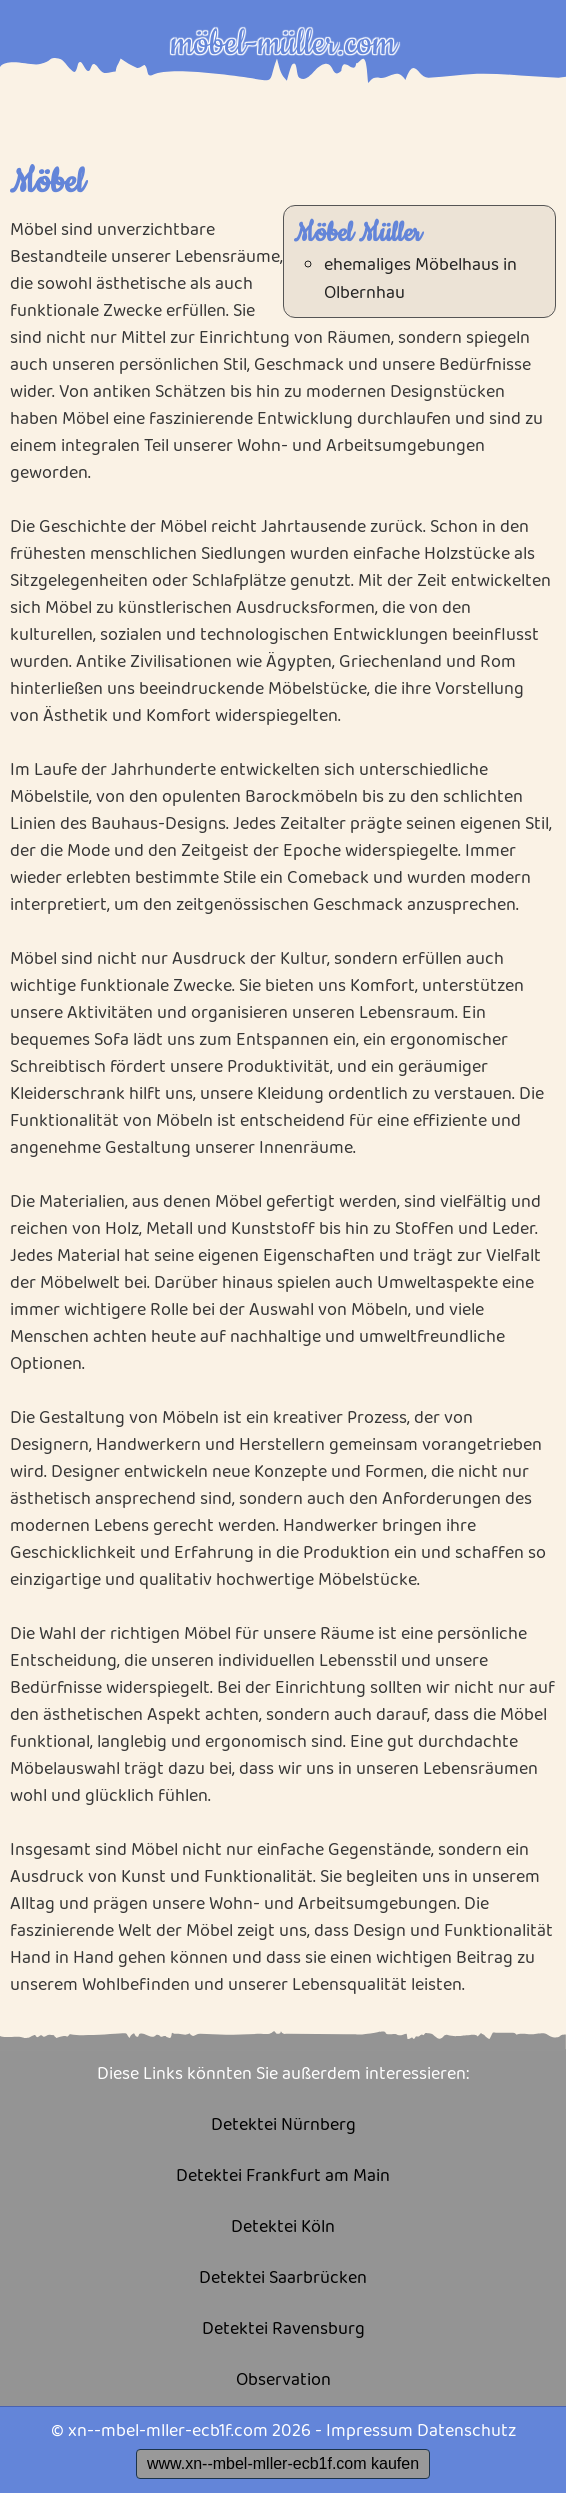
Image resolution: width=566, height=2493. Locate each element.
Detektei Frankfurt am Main (283, 2176)
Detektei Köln (283, 2227)
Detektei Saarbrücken (283, 2278)
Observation (283, 2380)
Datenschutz (466, 2431)
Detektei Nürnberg (283, 2125)
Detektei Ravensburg (283, 2329)
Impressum (369, 2431)
